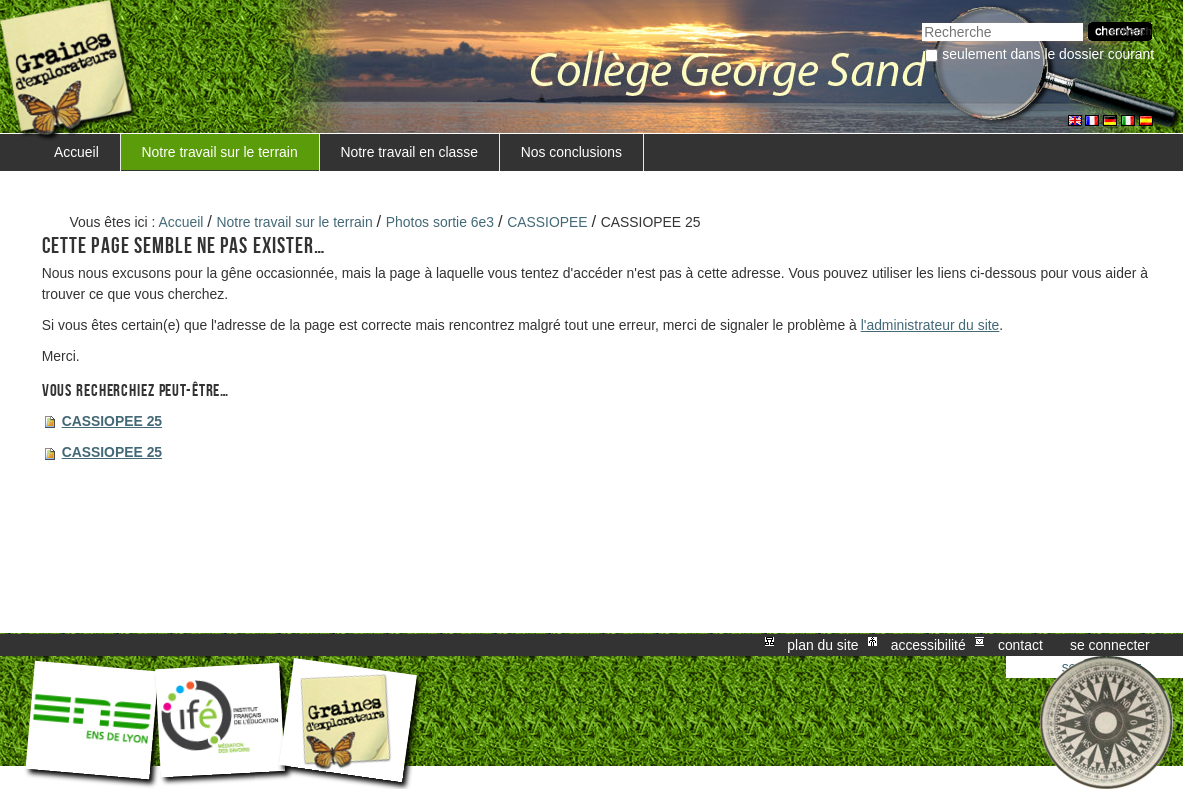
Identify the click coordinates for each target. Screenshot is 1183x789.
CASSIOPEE (547, 222)
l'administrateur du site (930, 325)
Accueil (76, 152)
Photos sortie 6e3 (440, 222)
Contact (1020, 645)
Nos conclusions (571, 152)
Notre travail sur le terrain (220, 152)
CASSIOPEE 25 (112, 421)
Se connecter (1110, 645)
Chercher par (921, 20)
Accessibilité (928, 645)
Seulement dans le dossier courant (1048, 54)
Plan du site (822, 645)
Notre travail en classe (409, 152)
